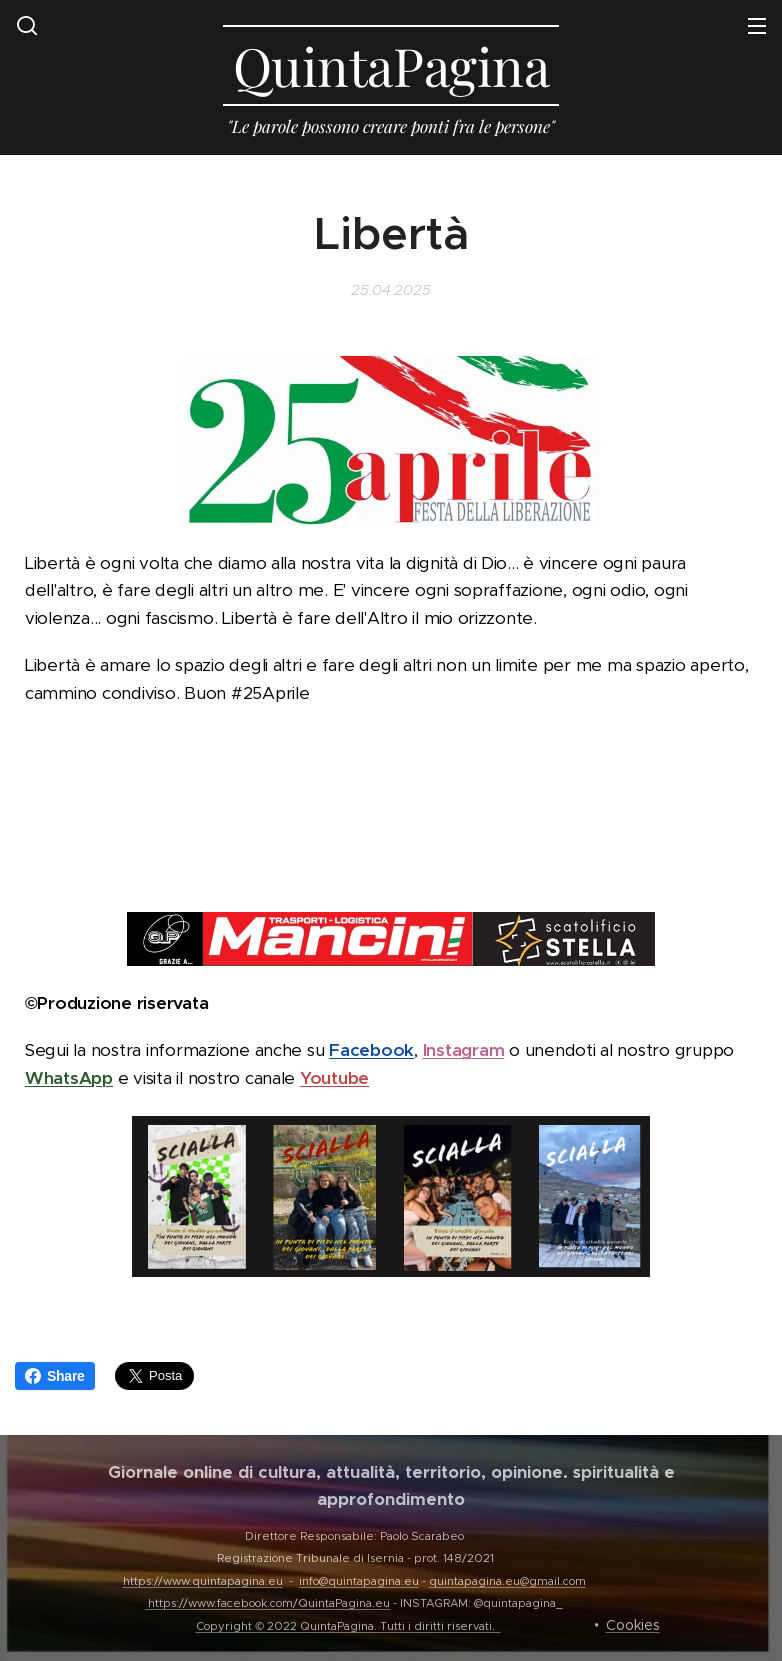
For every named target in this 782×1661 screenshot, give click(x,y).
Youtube (334, 1077)
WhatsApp (69, 1077)
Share (55, 1376)
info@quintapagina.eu (359, 1581)
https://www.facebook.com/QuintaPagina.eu (269, 1603)
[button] (27, 25)
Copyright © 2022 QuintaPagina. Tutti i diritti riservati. (348, 1626)
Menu (757, 26)
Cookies (633, 1625)
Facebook (371, 1050)
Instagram (464, 1050)
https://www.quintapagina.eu (203, 1581)
